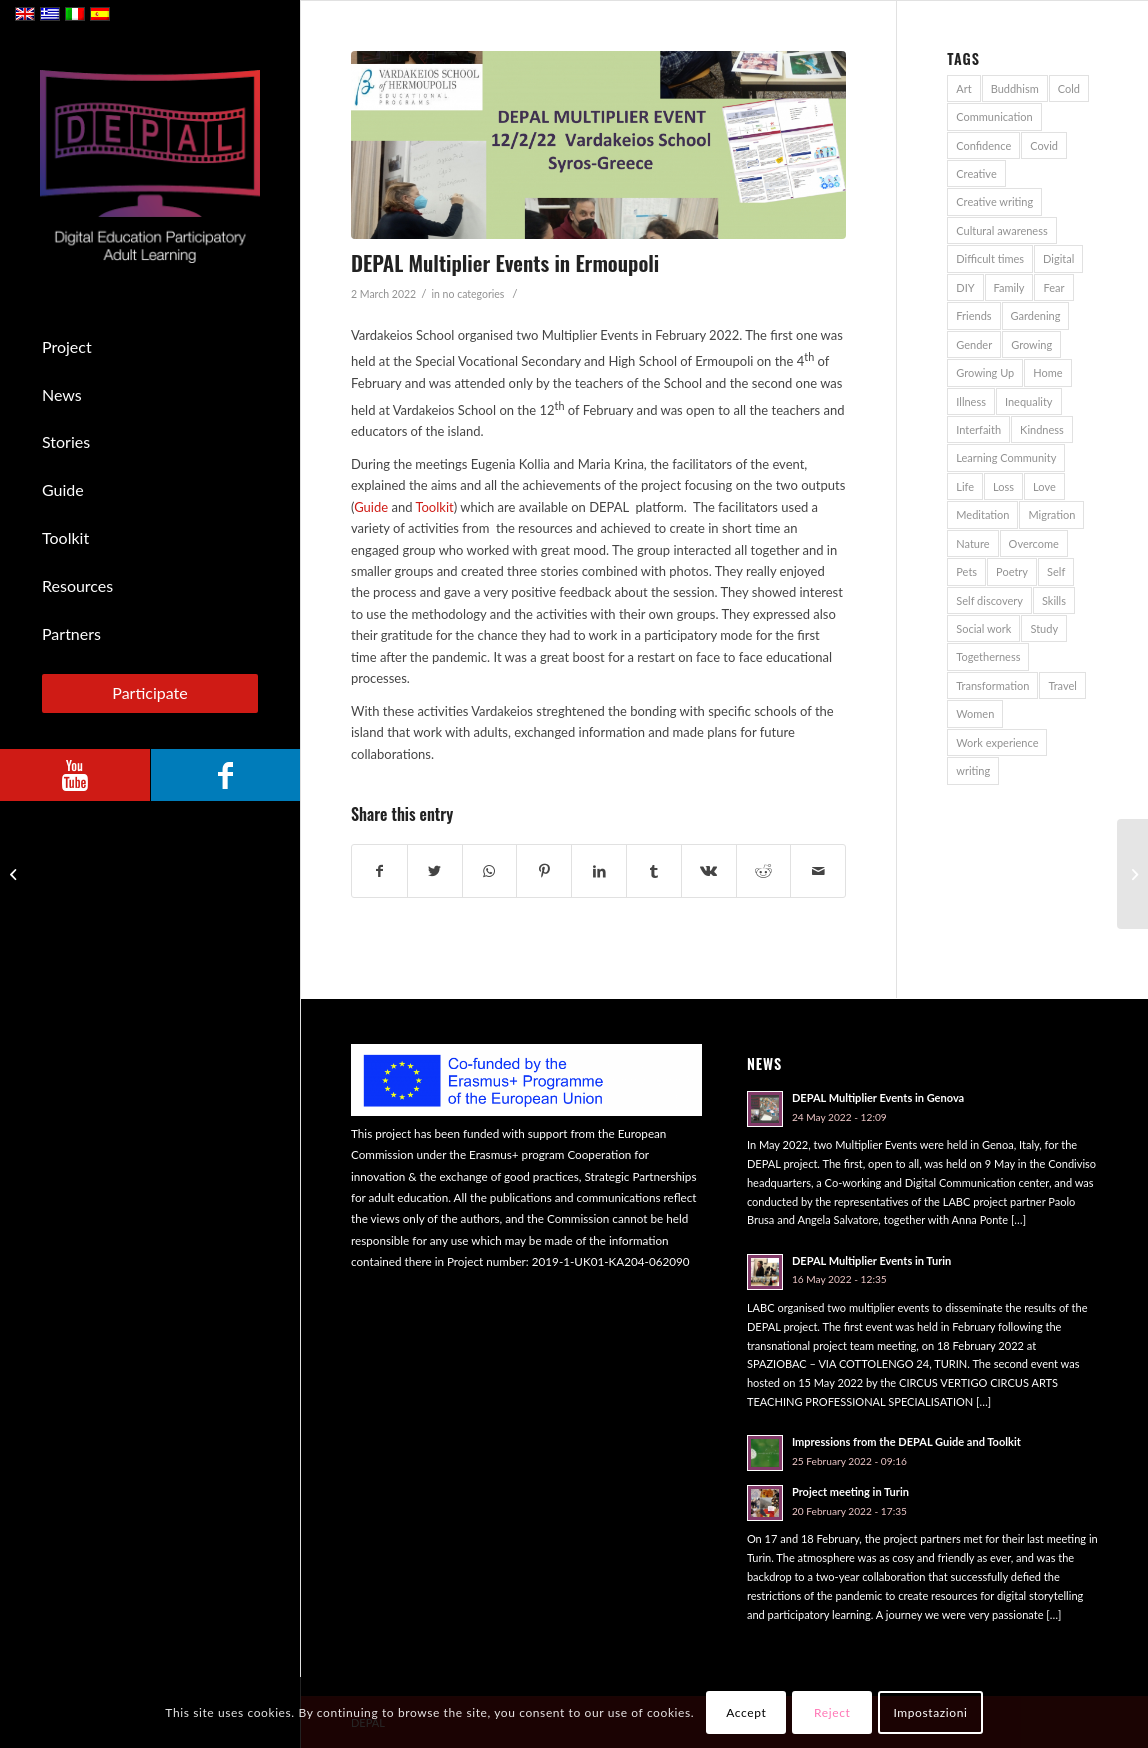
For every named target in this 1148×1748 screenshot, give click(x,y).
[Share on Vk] (709, 871)
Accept (746, 1712)
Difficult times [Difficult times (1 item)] (990, 258)
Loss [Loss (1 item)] (1003, 486)
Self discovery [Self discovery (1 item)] (989, 600)
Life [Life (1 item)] (965, 486)
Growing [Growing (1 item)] (1031, 344)
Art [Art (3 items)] (963, 88)
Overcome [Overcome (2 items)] (1034, 543)
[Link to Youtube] (75, 775)
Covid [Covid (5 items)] (1044, 145)
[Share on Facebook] (379, 871)
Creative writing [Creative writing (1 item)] (994, 201)
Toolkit (434, 507)
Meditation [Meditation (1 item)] (982, 514)
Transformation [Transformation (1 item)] (992, 685)
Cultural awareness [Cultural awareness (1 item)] (1001, 230)
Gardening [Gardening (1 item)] (1036, 315)
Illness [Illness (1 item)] (971, 401)
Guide (371, 507)
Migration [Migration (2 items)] (1051, 514)
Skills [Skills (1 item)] (1054, 600)
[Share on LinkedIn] (599, 871)
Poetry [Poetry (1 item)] (1012, 571)
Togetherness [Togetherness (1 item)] (988, 656)
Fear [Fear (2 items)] (1053, 287)
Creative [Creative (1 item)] (976, 173)
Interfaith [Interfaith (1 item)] (978, 429)
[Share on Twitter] (435, 871)
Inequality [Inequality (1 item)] (1029, 401)
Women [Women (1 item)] (975, 713)
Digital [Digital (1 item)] (1058, 258)
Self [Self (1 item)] (1056, 571)
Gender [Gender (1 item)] (974, 344)
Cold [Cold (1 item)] (1069, 88)
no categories (474, 294)
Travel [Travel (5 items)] (1062, 685)
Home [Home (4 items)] (1047, 372)
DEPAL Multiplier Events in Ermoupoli (505, 262)
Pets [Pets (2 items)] (966, 571)
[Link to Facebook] (225, 775)
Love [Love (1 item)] (1044, 486)
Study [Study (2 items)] (1044, 628)
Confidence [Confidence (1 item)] (983, 145)
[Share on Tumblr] (654, 871)
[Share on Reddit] (764, 871)
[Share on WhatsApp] (490, 871)
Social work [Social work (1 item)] (983, 628)
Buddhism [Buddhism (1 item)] (1015, 88)
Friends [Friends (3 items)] (973, 315)
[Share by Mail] (818, 871)
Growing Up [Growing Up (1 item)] (985, 372)
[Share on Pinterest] (544, 871)
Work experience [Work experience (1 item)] (997, 742)
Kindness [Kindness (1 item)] (1042, 429)
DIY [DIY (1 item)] (965, 287)
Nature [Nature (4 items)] (972, 543)
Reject (832, 1712)
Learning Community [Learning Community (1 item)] (1006, 457)
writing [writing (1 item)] (973, 770)
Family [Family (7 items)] (1009, 287)
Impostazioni (930, 1712)
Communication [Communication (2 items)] (994, 116)
